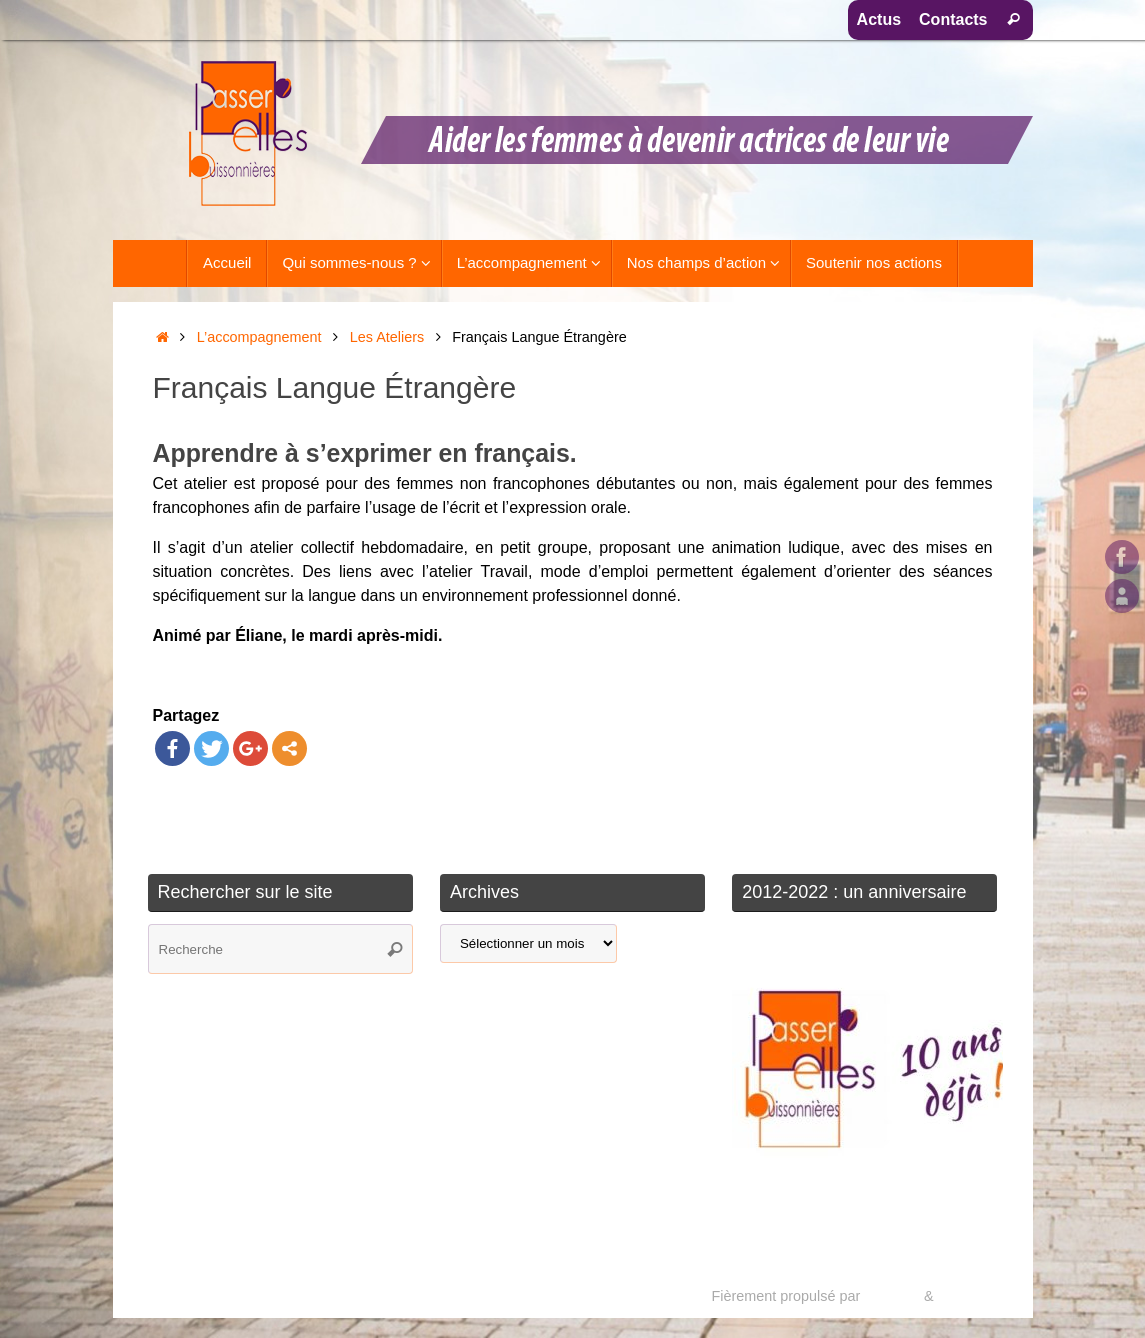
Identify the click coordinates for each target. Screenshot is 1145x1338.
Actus (879, 19)
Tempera (892, 1296)
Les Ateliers (387, 337)
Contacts (953, 19)
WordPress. (975, 1296)
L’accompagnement (259, 337)
